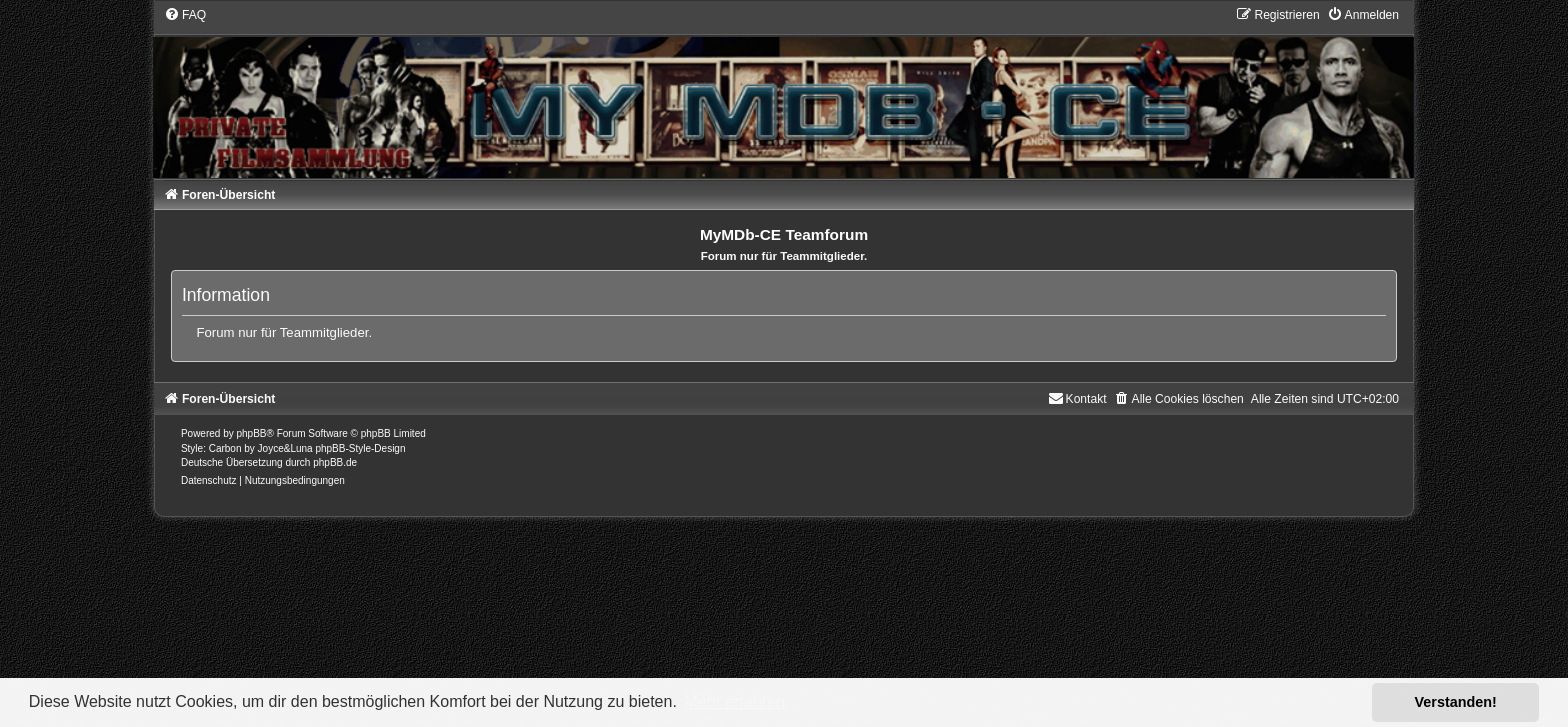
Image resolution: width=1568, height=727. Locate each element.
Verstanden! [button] (1456, 702)
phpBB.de (335, 462)
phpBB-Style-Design (360, 448)
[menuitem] (185, 15)
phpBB (252, 433)
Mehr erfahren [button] (734, 701)
